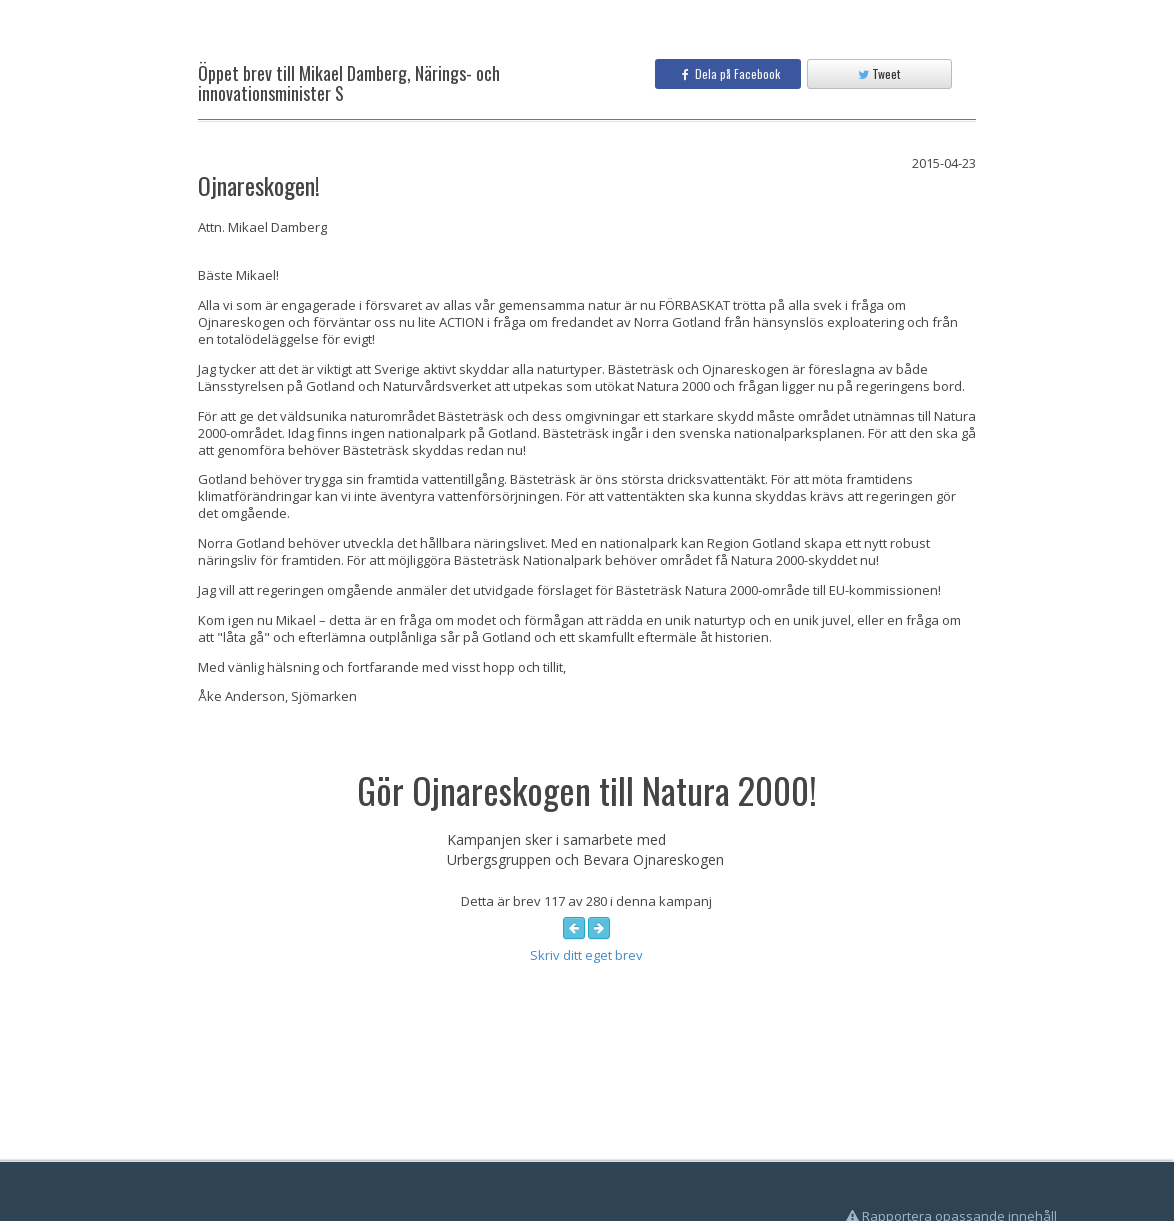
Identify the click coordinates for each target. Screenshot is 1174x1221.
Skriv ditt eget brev (586, 955)
